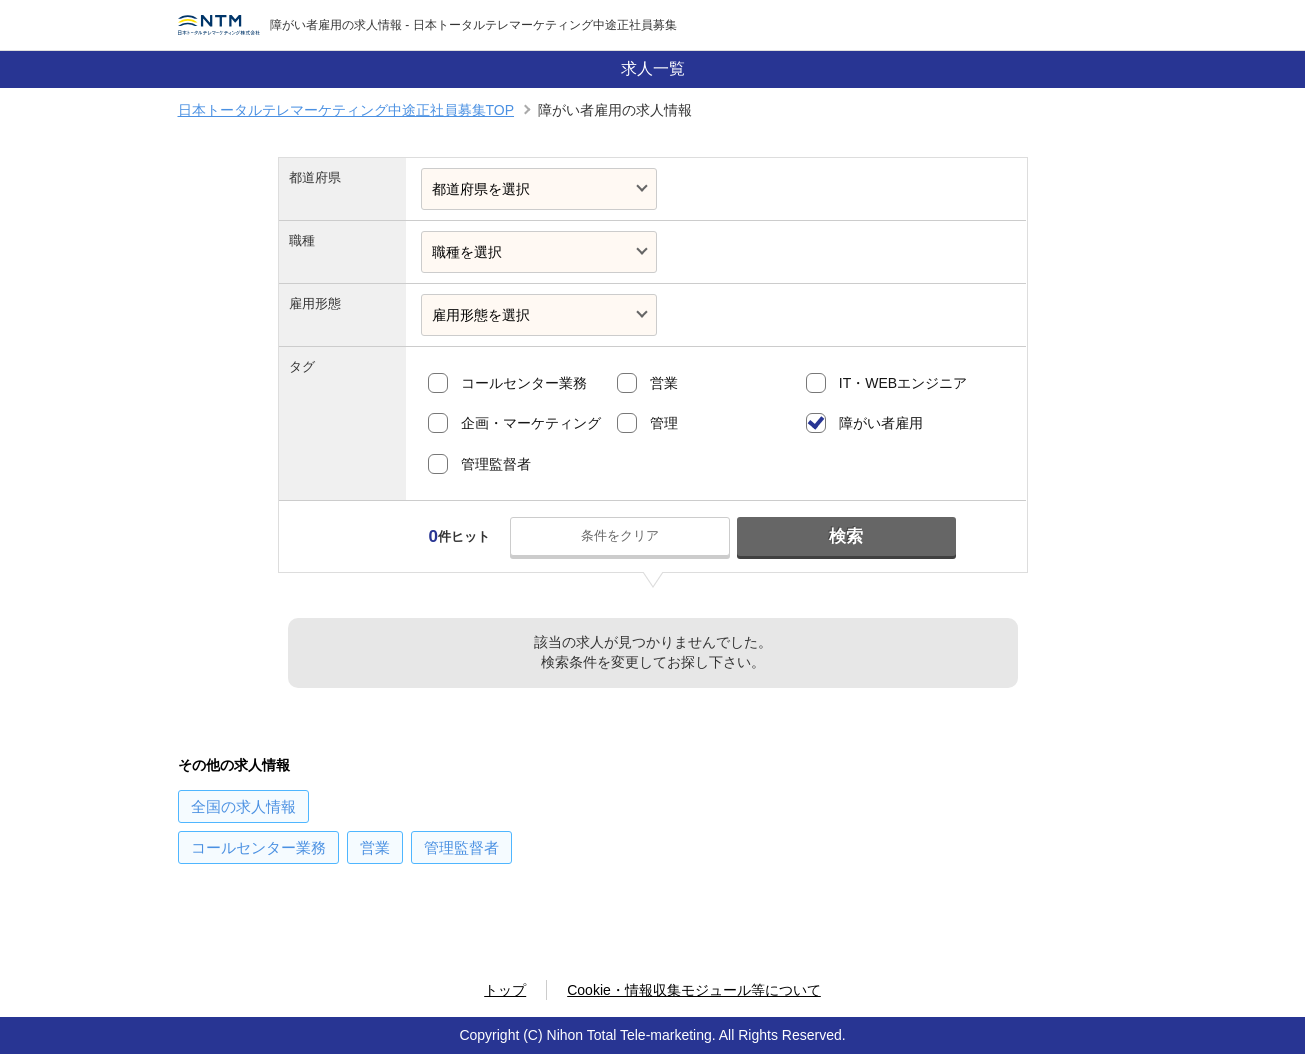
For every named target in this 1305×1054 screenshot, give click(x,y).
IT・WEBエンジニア (903, 383)
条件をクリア (620, 535)
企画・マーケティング (531, 423)
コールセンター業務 (524, 383)
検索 (846, 536)
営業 (664, 383)
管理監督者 (496, 464)
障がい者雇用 (881, 423)
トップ (505, 990)
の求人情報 (243, 806)
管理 (664, 423)
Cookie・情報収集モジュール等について (694, 990)
